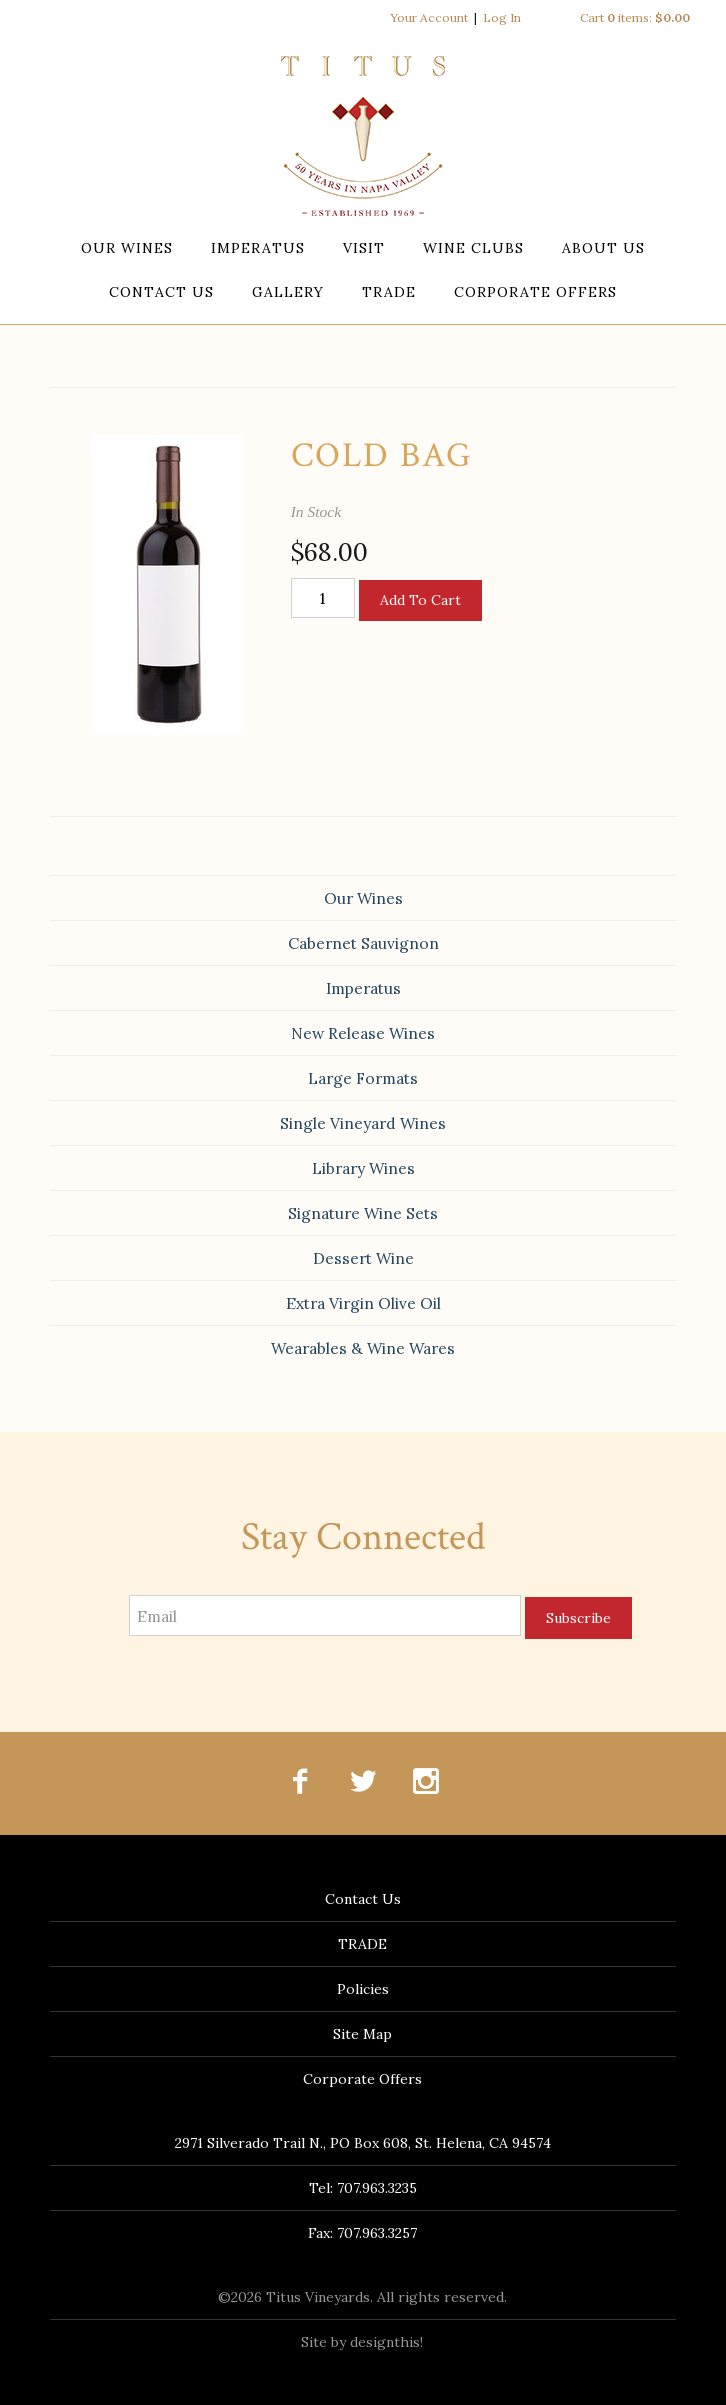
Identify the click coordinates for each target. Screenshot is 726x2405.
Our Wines (127, 248)
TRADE (389, 292)
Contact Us (161, 292)
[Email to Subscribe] (325, 1615)
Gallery (288, 292)
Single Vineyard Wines (363, 1123)
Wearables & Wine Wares (363, 1348)
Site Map (362, 2034)
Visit (364, 248)
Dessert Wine (363, 1258)
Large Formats (363, 1078)
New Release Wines (363, 1033)
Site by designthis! (362, 2342)
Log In (502, 17)
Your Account (429, 17)
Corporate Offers (535, 292)
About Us (603, 248)
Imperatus (258, 248)
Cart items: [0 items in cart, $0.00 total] (635, 17)
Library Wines (363, 1168)
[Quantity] (323, 598)
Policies (363, 1989)
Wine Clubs (473, 248)
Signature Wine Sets (363, 1213)
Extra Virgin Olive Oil (363, 1303)
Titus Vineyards (363, 136)
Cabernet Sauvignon (363, 943)
